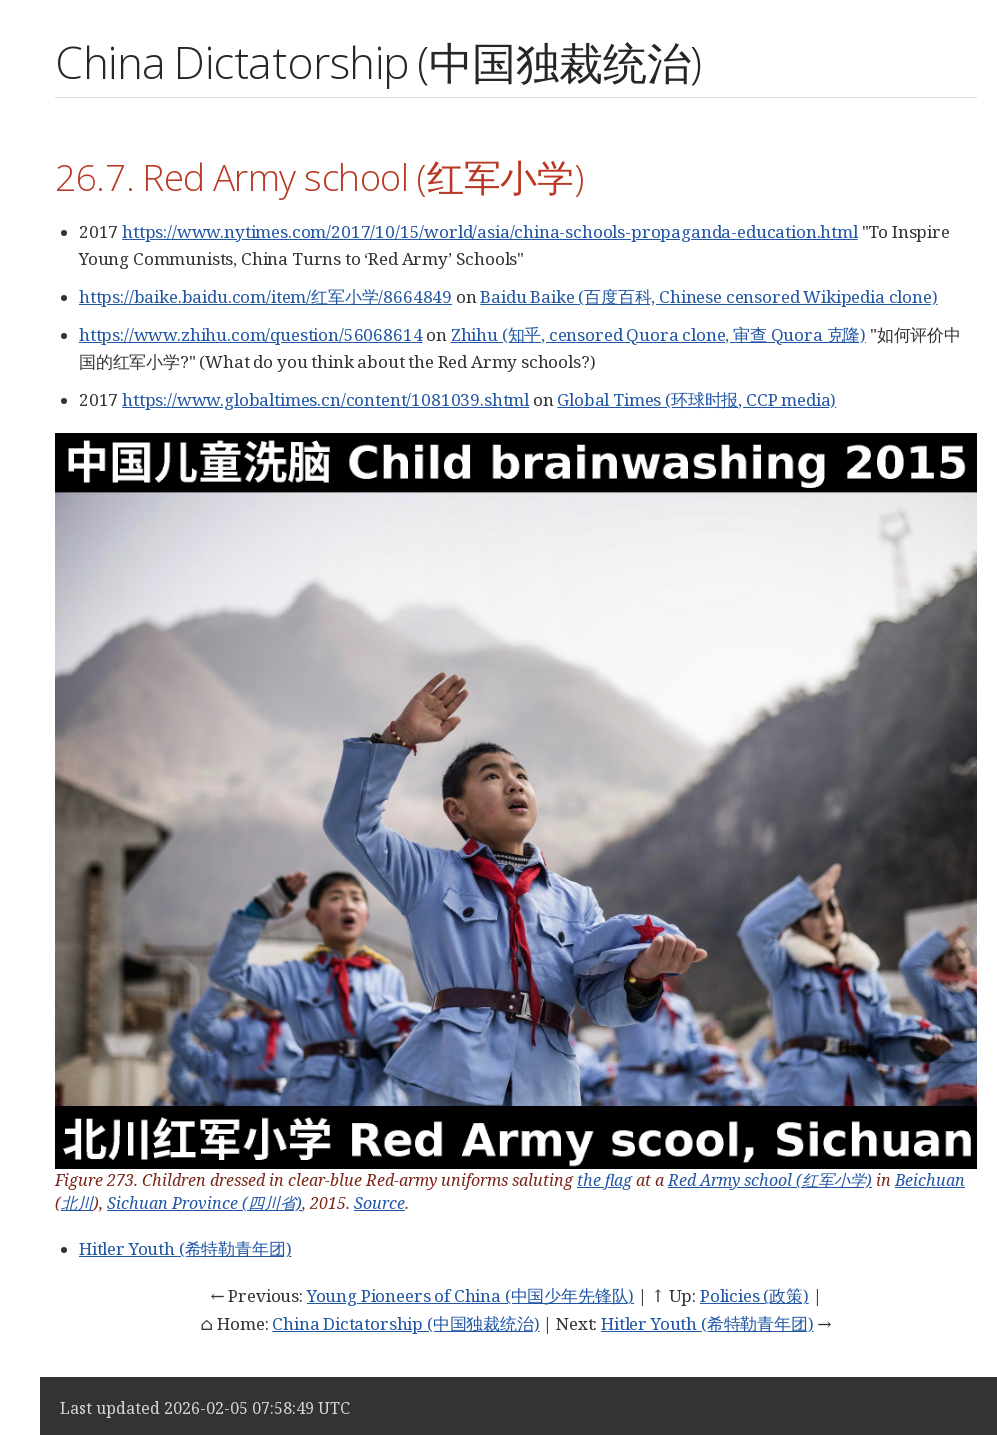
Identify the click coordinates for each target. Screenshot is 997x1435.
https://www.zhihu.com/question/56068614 (250, 334)
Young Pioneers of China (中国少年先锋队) (470, 1295)
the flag (604, 1180)
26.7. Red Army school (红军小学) (319, 176)
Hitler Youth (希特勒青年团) (185, 1248)
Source (379, 1203)
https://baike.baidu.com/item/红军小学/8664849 (265, 296)
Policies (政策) (754, 1295)
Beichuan (930, 1180)
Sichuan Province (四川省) (204, 1203)
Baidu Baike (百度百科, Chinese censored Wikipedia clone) (708, 296)
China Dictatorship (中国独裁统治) (405, 1323)
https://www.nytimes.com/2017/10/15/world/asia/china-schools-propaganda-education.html (490, 231)
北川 (77, 1203)
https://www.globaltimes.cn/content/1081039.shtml (325, 399)
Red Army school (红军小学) (770, 1180)
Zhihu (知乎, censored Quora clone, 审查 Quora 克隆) (658, 334)
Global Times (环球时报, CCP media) (696, 399)
